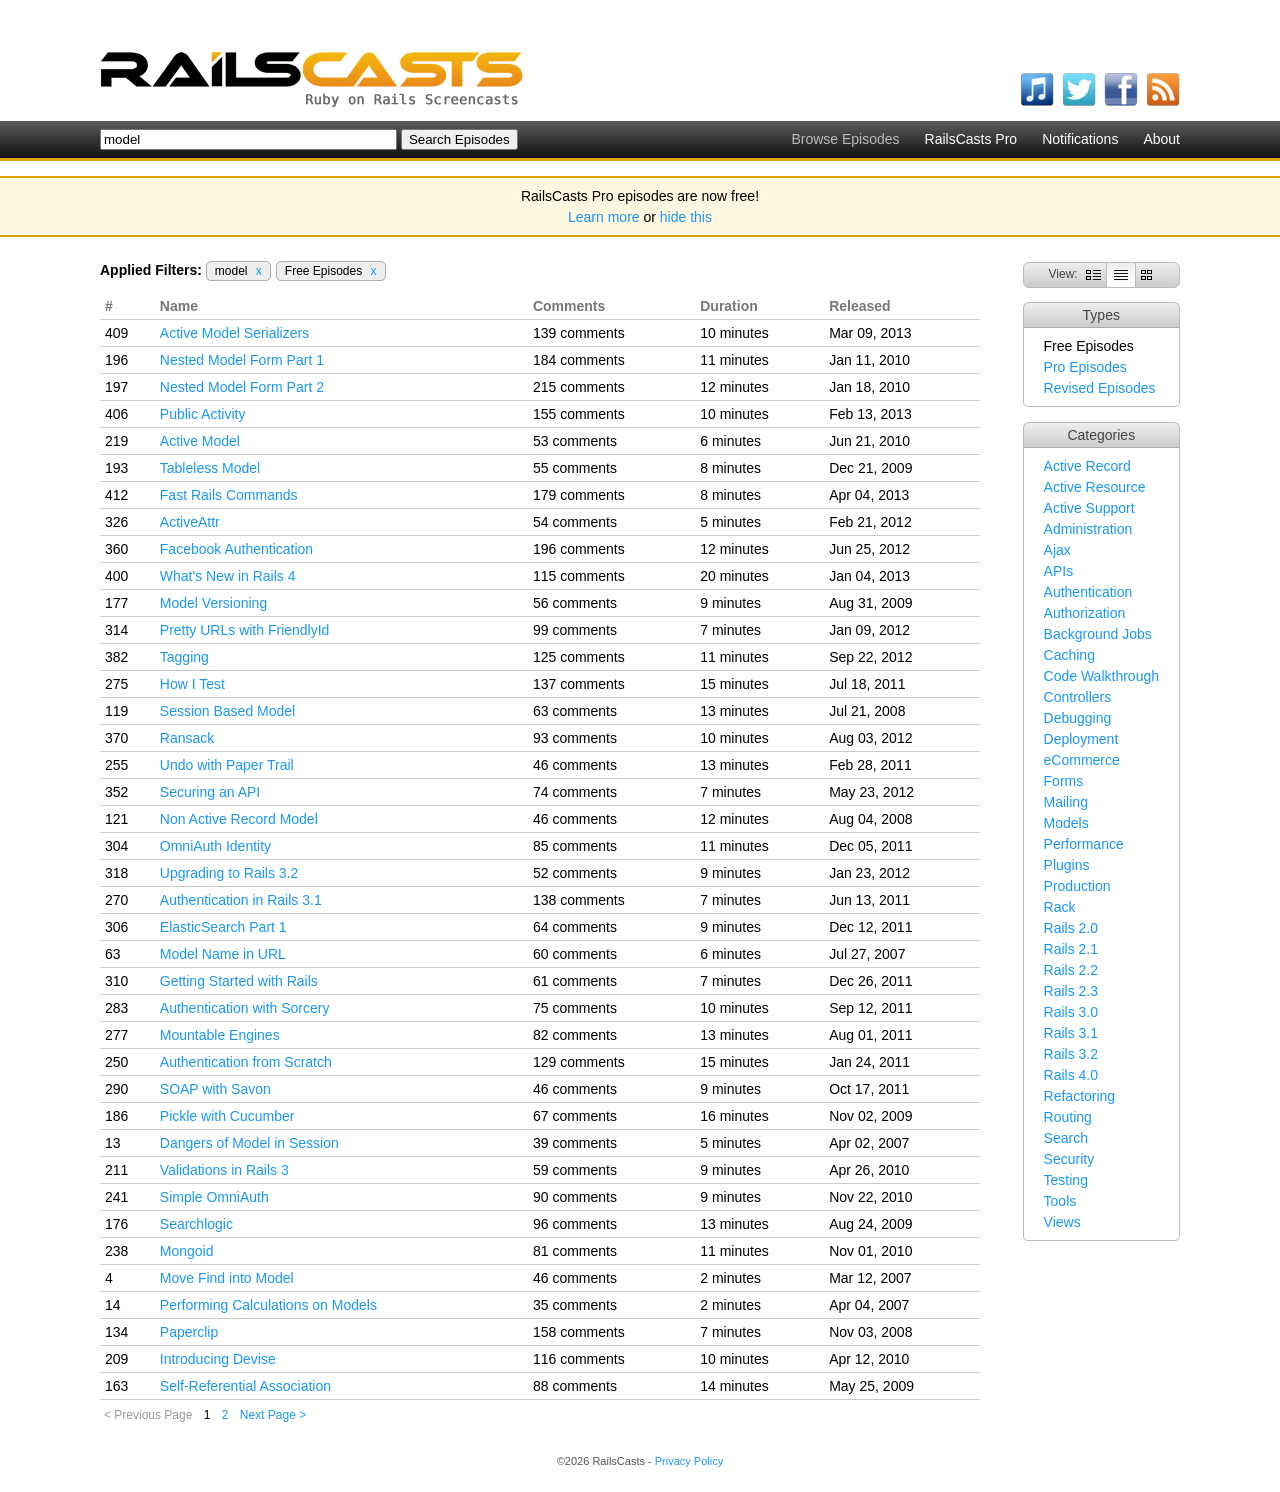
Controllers (1078, 697)
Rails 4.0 (1071, 1075)
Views (1062, 1222)
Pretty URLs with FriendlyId (245, 630)
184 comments (579, 360)
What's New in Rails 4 (228, 576)
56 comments (575, 603)
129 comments (579, 1062)
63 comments (575, 711)
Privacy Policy (689, 1461)
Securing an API (210, 792)
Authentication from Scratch (246, 1062)
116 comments (579, 1359)
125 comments (579, 657)
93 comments (575, 738)
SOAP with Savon (215, 1089)
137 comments (579, 684)
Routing (1068, 1117)
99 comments (575, 630)
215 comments (579, 387)
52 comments (575, 873)
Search (1066, 1138)
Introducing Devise (218, 1359)
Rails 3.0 (1071, 1012)
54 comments (575, 522)
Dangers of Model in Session (249, 1143)
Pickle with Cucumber (227, 1116)
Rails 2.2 (1071, 970)
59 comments (575, 1170)
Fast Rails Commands (229, 495)
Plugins (1067, 865)
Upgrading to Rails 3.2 (229, 873)
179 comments (579, 495)
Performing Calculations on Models (268, 1305)
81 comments (575, 1251)
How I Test (192, 684)
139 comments (579, 333)
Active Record (1087, 466)
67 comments (575, 1116)
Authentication (1088, 592)
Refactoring (1080, 1096)
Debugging (1078, 718)
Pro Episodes (1085, 367)
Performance (1084, 844)
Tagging (184, 657)
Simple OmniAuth (214, 1197)
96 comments (575, 1224)
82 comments (575, 1035)
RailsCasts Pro (971, 139)
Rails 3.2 (1071, 1054)
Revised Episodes (1100, 388)
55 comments (575, 468)
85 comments (575, 846)
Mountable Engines (220, 1035)
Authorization (1085, 613)
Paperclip (189, 1332)
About (1161, 139)
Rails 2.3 (1071, 991)
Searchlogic (196, 1224)
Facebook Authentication (236, 549)
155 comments (579, 414)
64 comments (575, 927)
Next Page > (273, 1415)
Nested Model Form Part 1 (242, 360)
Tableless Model (210, 468)
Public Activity (203, 414)
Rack (1060, 907)
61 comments (575, 981)
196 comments (579, 549)
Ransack (187, 738)
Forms (1064, 781)
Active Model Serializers (234, 333)
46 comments (575, 765)
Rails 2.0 (1071, 928)
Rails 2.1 (1071, 949)
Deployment (1081, 739)
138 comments (579, 900)
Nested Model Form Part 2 (242, 387)
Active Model (200, 441)
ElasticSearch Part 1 (223, 927)
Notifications (1080, 139)
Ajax (1057, 550)
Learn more (604, 217)
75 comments (575, 1008)
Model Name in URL (223, 954)
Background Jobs (1098, 634)
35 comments (575, 1305)
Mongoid (187, 1251)
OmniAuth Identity (215, 846)
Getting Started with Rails (239, 981)
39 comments (575, 1143)
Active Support (1089, 508)
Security (1069, 1159)
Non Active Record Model (239, 819)
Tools (1060, 1201)
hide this (686, 217)
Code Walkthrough (1101, 676)
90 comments (575, 1197)
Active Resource (1095, 487)
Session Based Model (227, 711)
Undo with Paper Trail (227, 765)
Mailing (1066, 802)
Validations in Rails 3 (224, 1170)
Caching (1069, 655)
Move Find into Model (227, 1278)
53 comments (575, 441)
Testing (1066, 1180)
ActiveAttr (190, 522)
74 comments (575, 792)
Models (1066, 823)
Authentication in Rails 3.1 (241, 900)
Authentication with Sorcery (245, 1008)
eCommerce (1082, 760)
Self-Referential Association (245, 1386)
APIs (1059, 571)
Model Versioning (213, 603)
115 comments (579, 576)
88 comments (575, 1386)
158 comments (579, 1332)
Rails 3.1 (1071, 1033)
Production (1077, 886)
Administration (1088, 529)
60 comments (575, 954)
